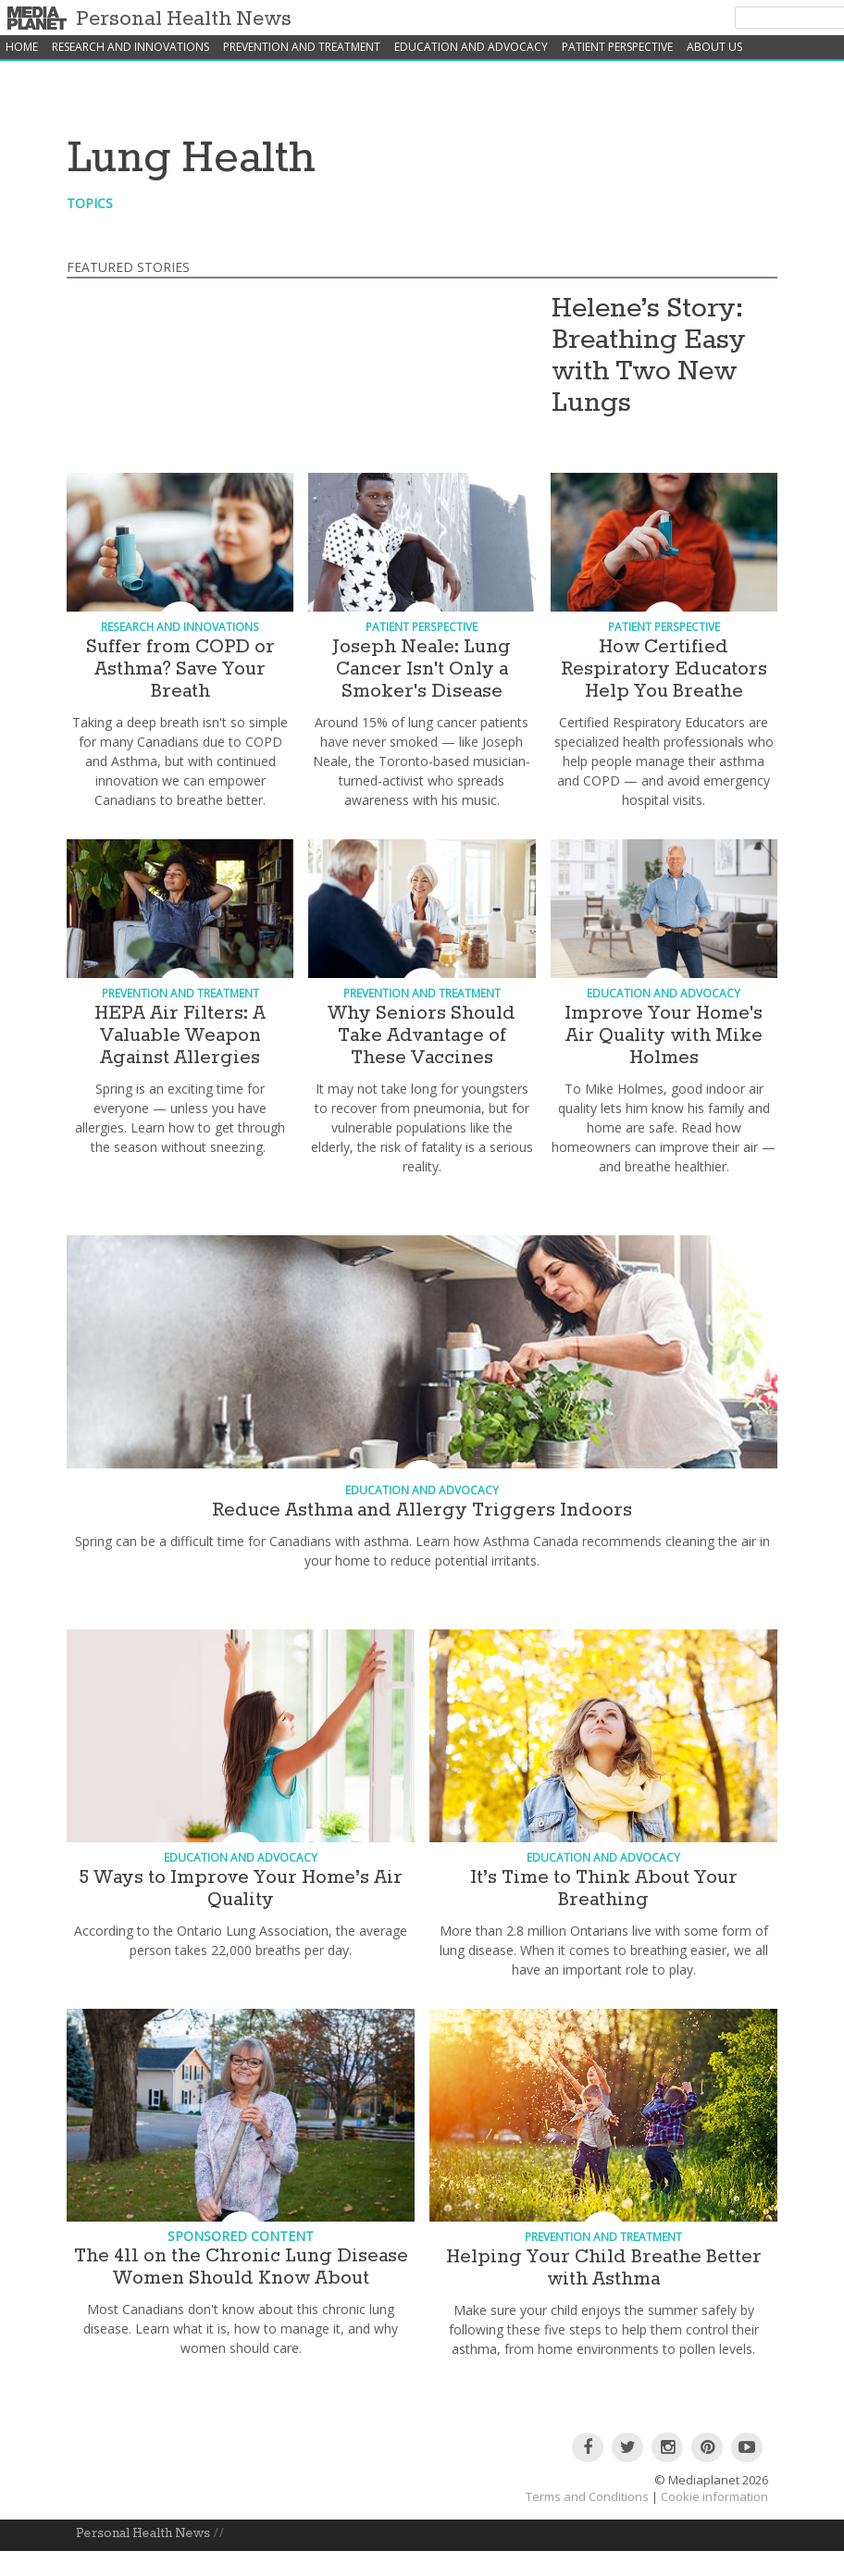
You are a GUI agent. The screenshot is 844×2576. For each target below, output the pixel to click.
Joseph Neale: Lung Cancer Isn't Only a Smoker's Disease (422, 669)
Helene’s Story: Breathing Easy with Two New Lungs (649, 355)
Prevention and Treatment (301, 47)
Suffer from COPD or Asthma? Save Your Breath (180, 669)
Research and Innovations (130, 47)
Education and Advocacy (471, 47)
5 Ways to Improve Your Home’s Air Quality (241, 1889)
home (22, 47)
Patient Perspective (617, 47)
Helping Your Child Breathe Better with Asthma (604, 2268)
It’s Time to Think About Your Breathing (604, 1889)
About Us (714, 47)
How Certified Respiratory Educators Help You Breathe (664, 669)
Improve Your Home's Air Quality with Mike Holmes (664, 1036)
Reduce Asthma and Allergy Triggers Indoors (422, 1510)
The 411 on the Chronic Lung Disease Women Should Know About (241, 2267)
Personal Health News (184, 19)
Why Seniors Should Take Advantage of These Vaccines (421, 1036)
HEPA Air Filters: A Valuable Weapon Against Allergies (180, 1036)
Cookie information (714, 2496)
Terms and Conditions (587, 2496)
